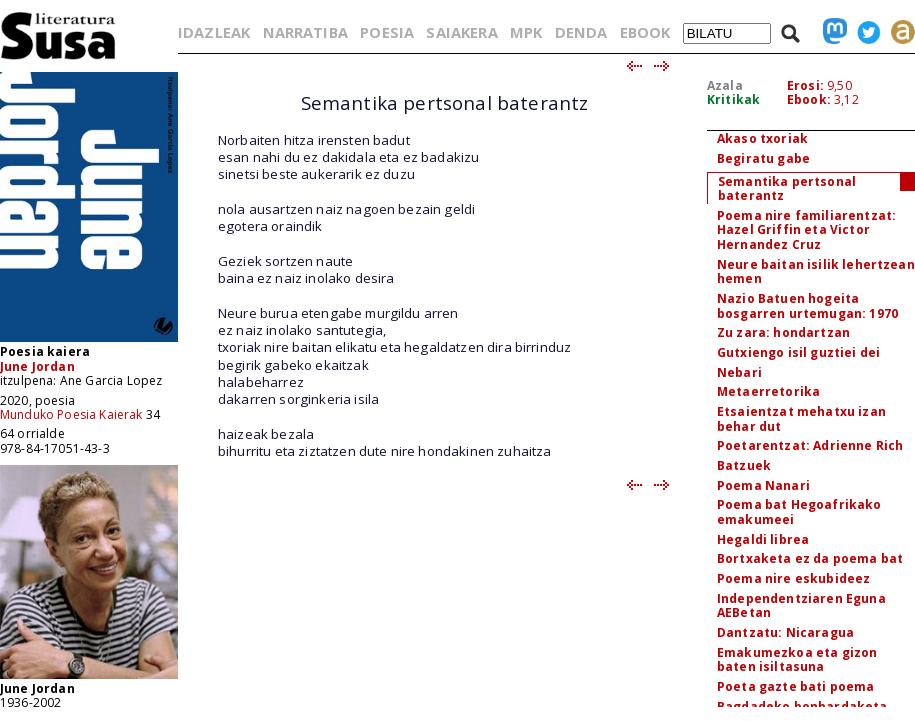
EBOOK (645, 32)
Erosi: (805, 85)
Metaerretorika (768, 391)
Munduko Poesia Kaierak (71, 414)
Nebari (739, 372)
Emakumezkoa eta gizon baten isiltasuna (797, 660)
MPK (526, 32)
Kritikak (733, 99)
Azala (725, 85)
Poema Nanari (763, 485)
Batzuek (744, 465)
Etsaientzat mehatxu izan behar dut (801, 419)
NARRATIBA (305, 32)
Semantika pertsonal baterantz (787, 189)
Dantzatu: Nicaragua (785, 632)
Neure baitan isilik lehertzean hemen (816, 272)
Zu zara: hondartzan (783, 332)
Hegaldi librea (763, 539)
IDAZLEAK (214, 32)
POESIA (387, 32)
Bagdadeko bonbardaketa (802, 706)
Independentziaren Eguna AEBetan (801, 606)
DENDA (581, 32)
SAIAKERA (461, 32)
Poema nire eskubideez (793, 578)
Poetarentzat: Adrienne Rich (810, 445)
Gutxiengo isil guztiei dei (798, 352)
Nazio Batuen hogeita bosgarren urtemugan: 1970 (807, 306)
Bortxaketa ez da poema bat (810, 558)
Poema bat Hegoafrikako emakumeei (799, 512)
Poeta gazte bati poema (796, 686)
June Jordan (37, 366)
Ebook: (809, 99)
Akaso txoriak (762, 138)
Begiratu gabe (763, 158)
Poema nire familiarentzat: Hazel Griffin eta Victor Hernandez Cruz (806, 230)
